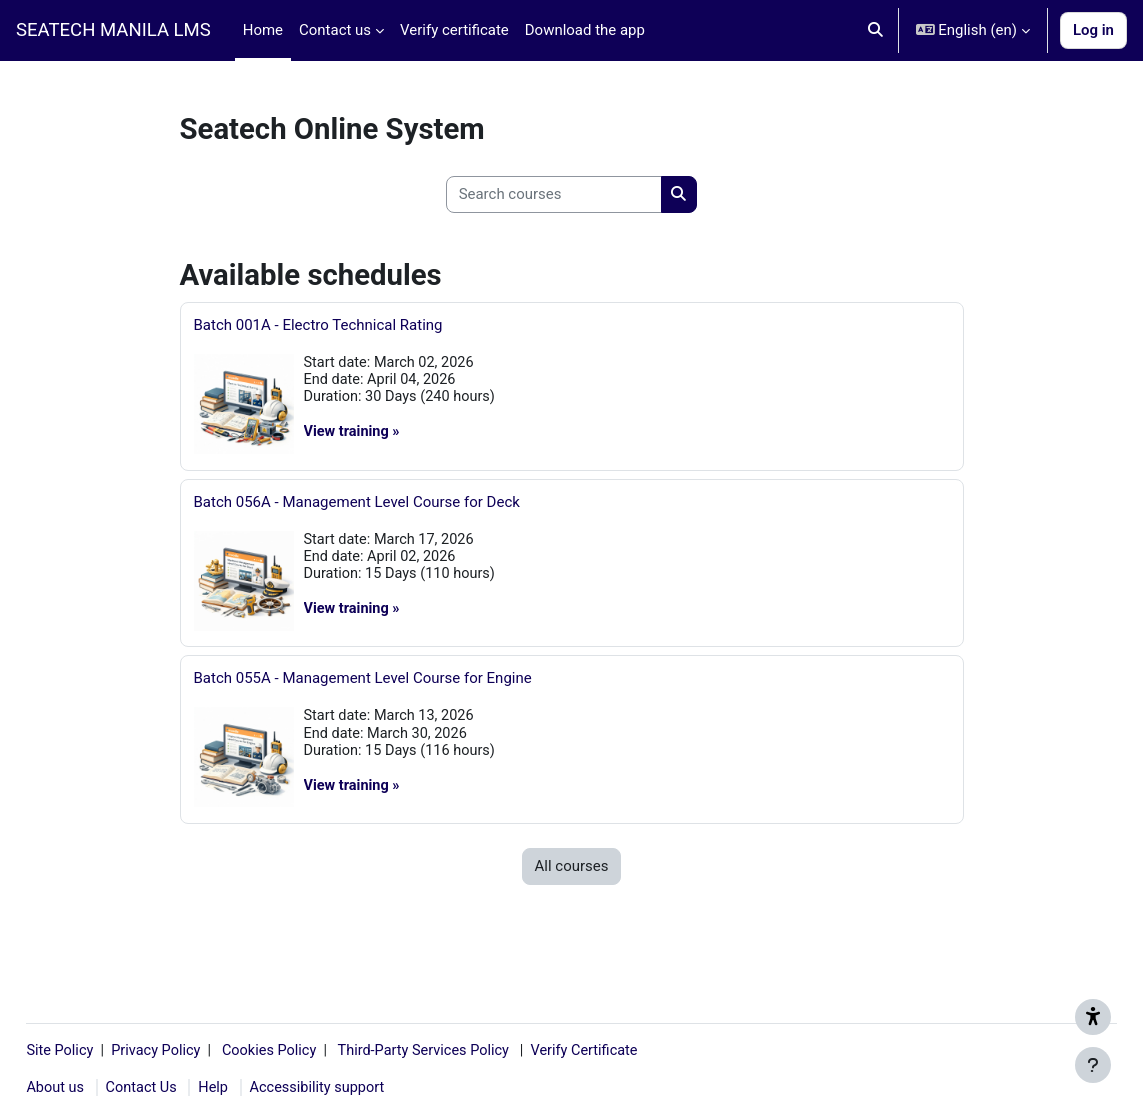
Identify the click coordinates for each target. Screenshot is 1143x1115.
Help (262, 1088)
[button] (875, 30)
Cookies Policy (323, 1049)
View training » (353, 434)
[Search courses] (554, 194)
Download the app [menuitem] (585, 30)
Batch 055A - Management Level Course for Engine (363, 685)
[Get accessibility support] (1093, 1017)
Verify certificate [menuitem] (454, 30)
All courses (572, 876)
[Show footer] (1093, 1065)
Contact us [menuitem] (335, 30)
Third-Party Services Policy (479, 1049)
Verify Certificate (647, 1049)
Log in (1093, 30)
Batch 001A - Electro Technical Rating (318, 325)
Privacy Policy (207, 1049)
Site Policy (107, 1049)
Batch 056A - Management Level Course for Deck (357, 505)
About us (101, 1088)
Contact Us (188, 1088)
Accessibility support (369, 1088)
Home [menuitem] (263, 30)
